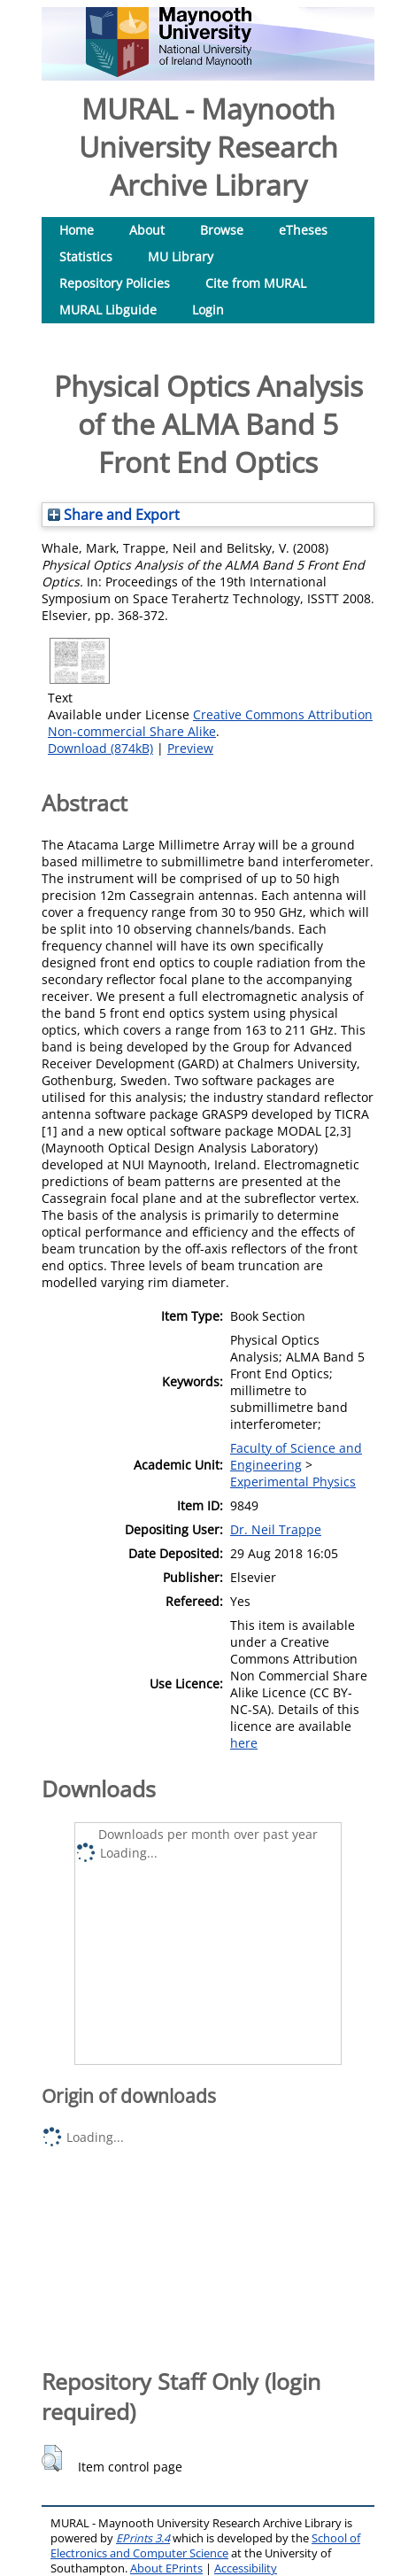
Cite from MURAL (255, 283)
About (147, 229)
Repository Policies (114, 283)
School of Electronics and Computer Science (205, 2546)
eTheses (303, 229)
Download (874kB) (100, 748)
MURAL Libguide (108, 309)
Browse (221, 229)
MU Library (180, 256)
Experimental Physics (293, 1481)
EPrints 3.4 (143, 2538)
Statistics (85, 256)
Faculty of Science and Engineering (296, 1456)
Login (208, 309)
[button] (52, 2458)
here (244, 1742)
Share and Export (114, 514)
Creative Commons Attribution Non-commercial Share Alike (210, 723)
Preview (190, 748)
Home (76, 229)
